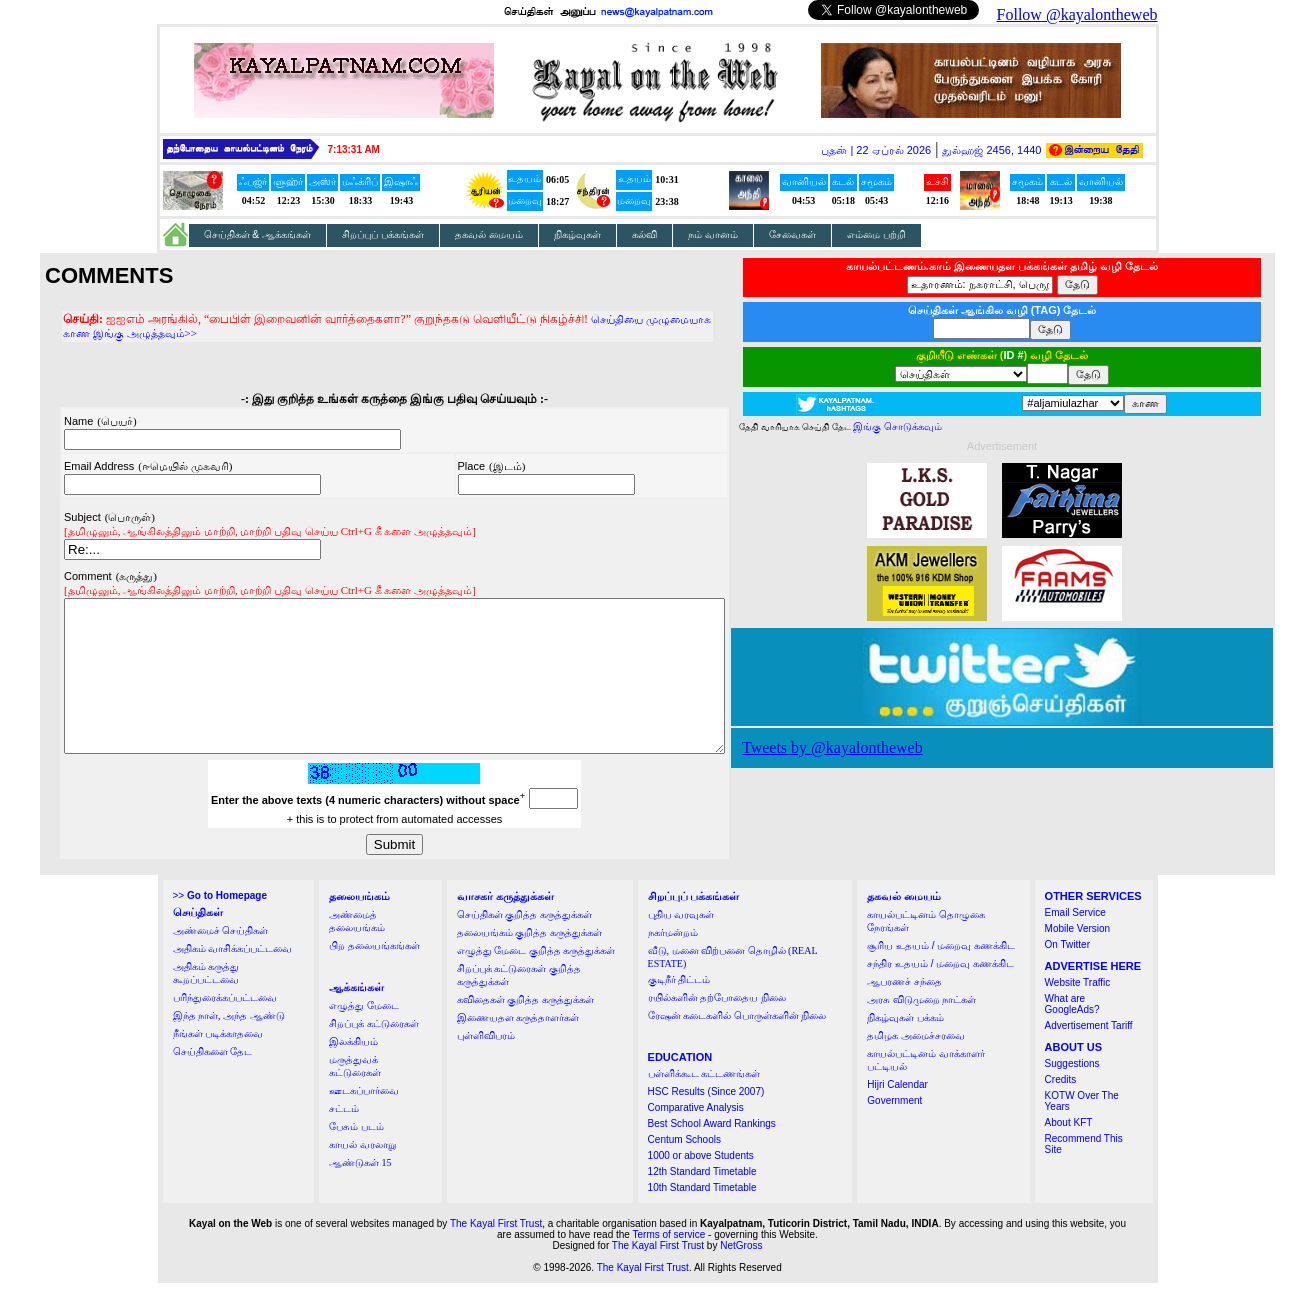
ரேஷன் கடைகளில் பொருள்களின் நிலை (737, 1045)
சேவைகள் (792, 234)
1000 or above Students (701, 1185)
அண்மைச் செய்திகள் (221, 960)
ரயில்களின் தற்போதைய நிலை (717, 1027)
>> (220, 925)
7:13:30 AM (354, 149)
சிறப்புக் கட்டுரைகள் (374, 1053)
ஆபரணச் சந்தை (904, 1011)
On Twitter (1067, 974)
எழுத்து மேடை (364, 1035)
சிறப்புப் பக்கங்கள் (383, 234)
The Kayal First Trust (496, 1253)
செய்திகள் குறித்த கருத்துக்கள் (524, 944)
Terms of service (669, 1264)
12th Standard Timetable (702, 1201)
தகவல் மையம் (489, 234)
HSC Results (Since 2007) (706, 1121)
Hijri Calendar (897, 1114)
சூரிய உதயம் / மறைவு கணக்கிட (941, 975)
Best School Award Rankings (712, 1153)
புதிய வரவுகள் (681, 944)
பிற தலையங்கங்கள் (374, 975)
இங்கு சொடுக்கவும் (937, 426)
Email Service (1075, 942)
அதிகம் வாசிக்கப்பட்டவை (233, 978)
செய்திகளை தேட (213, 1081)
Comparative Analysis (696, 1137)
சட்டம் (344, 1138)
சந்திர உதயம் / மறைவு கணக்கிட (940, 993)
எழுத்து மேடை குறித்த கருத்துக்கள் (536, 980)
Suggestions (1072, 1093)
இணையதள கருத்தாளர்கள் (518, 1047)
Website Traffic (1078, 1012)
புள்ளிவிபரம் (486, 1065)
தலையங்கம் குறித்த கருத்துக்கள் (529, 962)
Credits (1061, 1109)
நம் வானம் (713, 234)
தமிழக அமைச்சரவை (916, 1065)
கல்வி (644, 234)
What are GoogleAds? (1072, 1034)
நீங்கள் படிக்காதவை (218, 1063)
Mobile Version (1078, 958)
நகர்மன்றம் (673, 962)
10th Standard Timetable (702, 1217)
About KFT (1069, 1152)
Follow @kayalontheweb (1077, 14)
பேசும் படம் (356, 1156)
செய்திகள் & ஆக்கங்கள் (258, 234)
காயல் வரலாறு (362, 1174)
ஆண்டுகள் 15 (360, 1192)
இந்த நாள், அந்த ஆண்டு (229, 1045)
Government (894, 1130)
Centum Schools (684, 1169)
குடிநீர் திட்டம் (679, 1009)
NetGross (741, 1275)
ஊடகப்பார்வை (364, 1120)
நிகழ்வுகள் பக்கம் (905, 1047)
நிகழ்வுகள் (577, 234)
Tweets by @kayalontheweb (872, 747)
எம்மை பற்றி (876, 234)
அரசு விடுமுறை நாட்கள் (921, 1029)
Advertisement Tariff (1089, 1055)
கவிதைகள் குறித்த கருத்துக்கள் (525, 1029)
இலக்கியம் (353, 1071)
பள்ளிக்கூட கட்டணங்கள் (704, 1103)
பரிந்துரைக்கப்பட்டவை (225, 1027)
